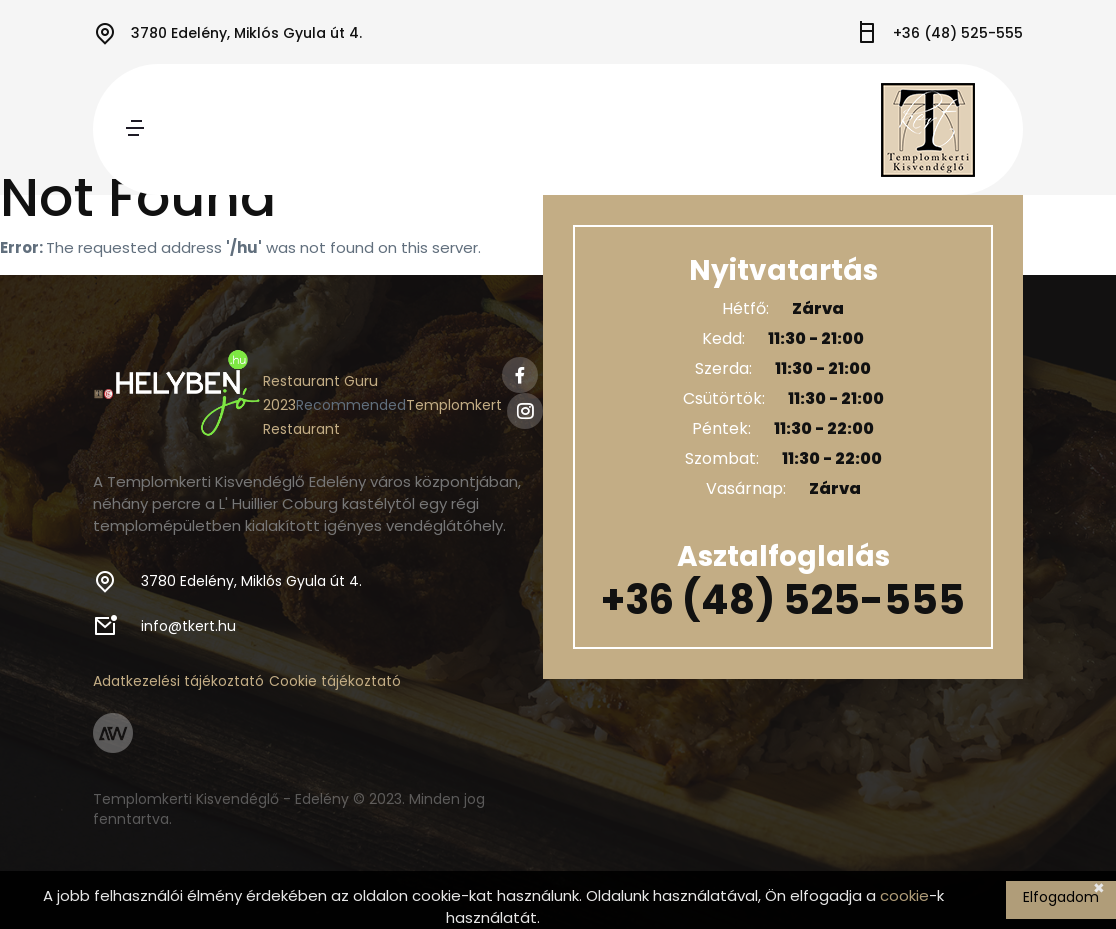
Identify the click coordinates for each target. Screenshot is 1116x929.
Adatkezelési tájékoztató (178, 681)
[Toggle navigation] (135, 129)
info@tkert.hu (188, 626)
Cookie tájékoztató (335, 681)
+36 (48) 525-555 (958, 33)
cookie (904, 895)
